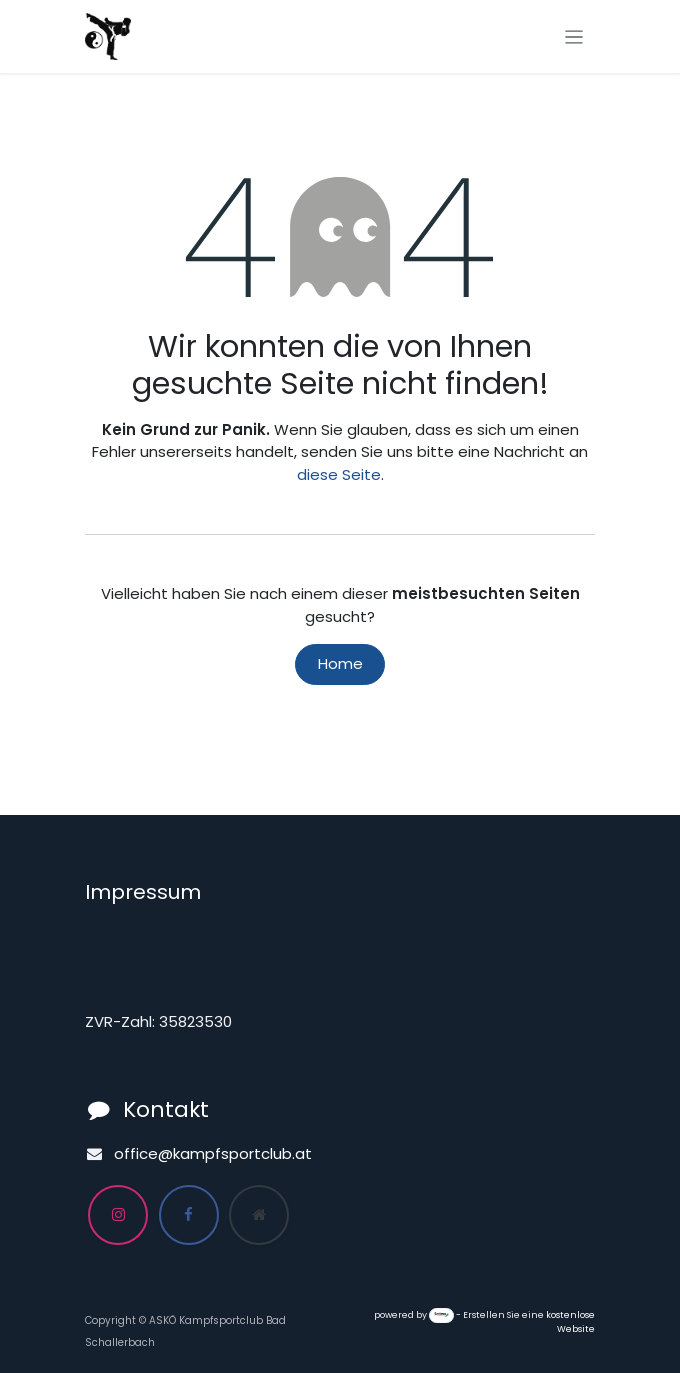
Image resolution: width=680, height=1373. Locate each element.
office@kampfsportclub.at (213, 1153)
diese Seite (339, 474)
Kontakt (166, 1109)
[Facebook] (189, 1215)
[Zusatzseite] (259, 1215)
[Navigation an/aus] (574, 36)
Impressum (143, 892)
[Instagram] (118, 1215)
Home (340, 663)
